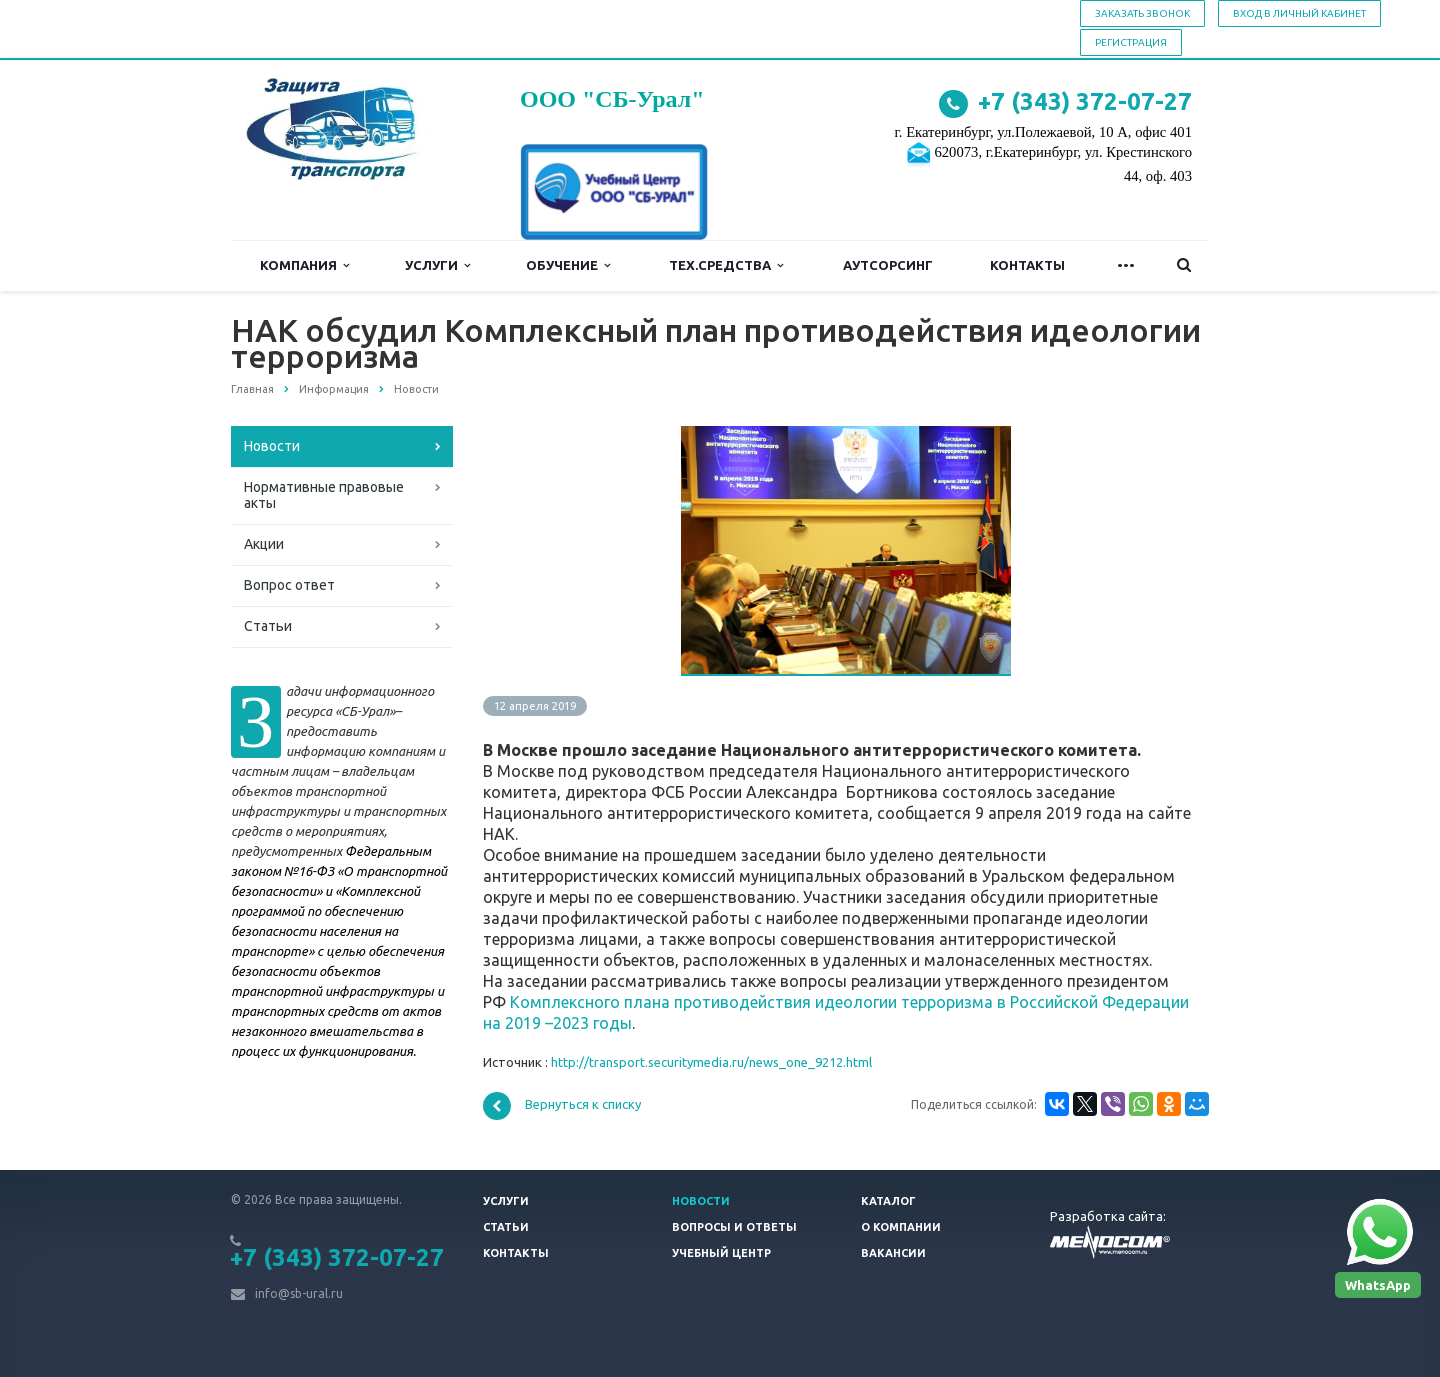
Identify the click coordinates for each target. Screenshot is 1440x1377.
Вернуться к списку (562, 1106)
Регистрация (1131, 42)
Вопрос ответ (289, 585)
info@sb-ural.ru (299, 1293)
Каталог (888, 1201)
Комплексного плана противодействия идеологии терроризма (751, 1002)
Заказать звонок (1142, 13)
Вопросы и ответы (734, 1227)
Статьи (268, 626)
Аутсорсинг (888, 265)
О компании (901, 1227)
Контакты (1027, 265)
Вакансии (893, 1253)
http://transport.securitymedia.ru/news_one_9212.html (711, 1062)
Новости (272, 446)
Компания (304, 265)
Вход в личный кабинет (1299, 13)
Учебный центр (721, 1253)
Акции (264, 544)
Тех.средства (726, 265)
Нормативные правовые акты (324, 495)
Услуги (437, 265)
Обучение (568, 265)
